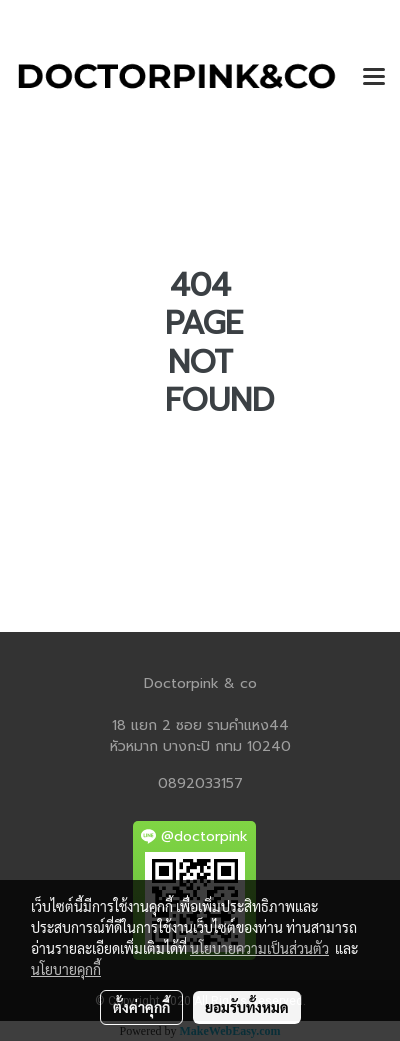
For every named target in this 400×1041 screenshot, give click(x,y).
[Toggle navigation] (374, 78)
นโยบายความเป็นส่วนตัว (259, 948)
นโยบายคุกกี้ (66, 969)
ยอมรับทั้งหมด (247, 1007)
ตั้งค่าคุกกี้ (141, 1007)
